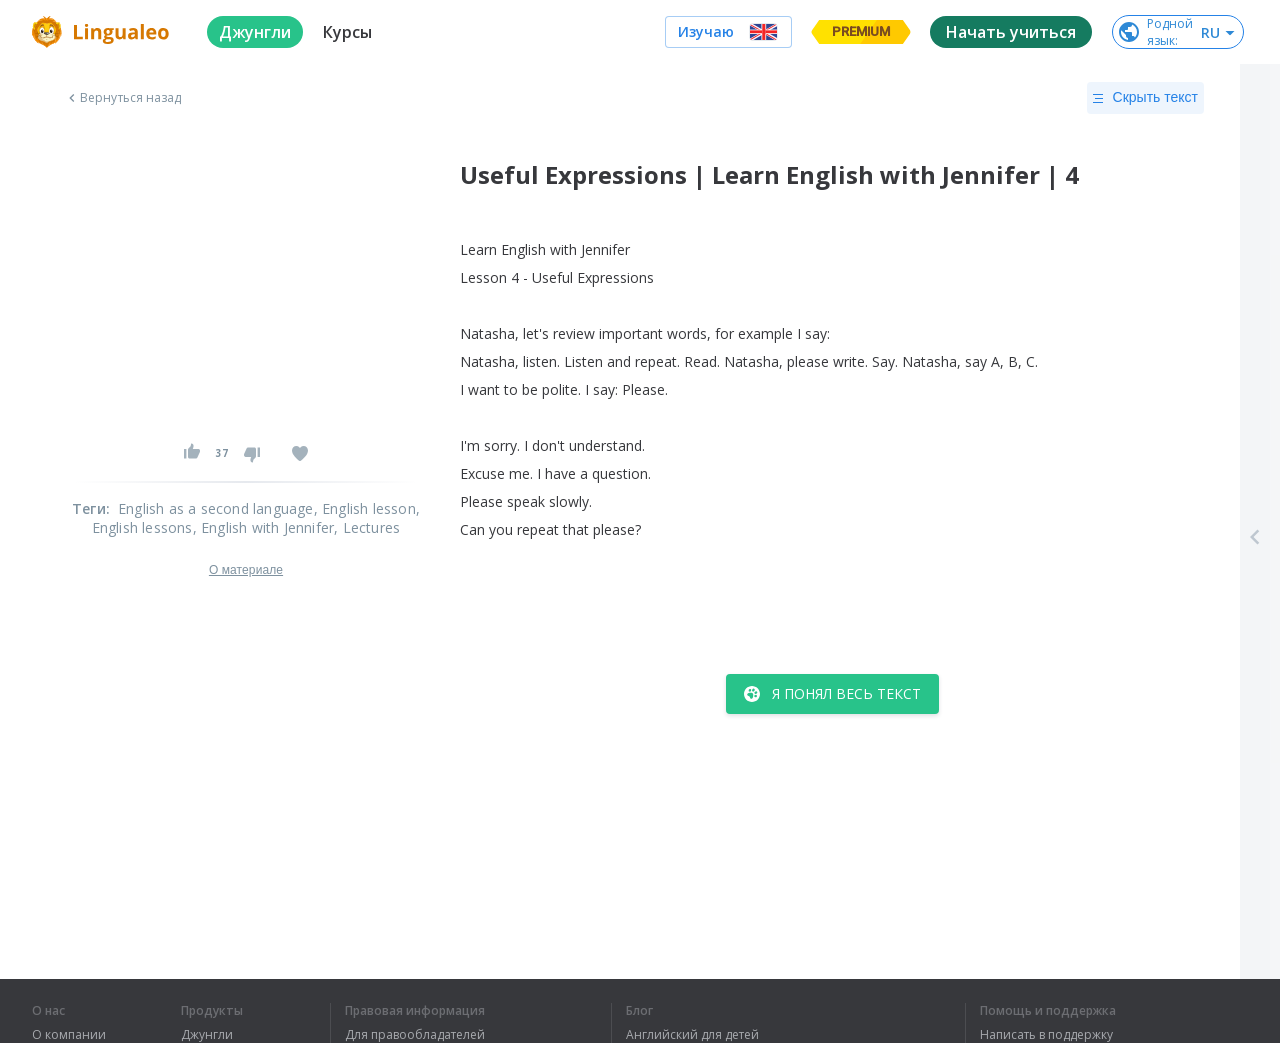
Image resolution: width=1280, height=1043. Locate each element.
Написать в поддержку (1046, 1035)
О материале (246, 570)
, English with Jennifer (264, 527)
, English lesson (365, 508)
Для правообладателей (415, 1035)
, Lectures (367, 527)
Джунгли (207, 1035)
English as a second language (216, 508)
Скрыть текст (1145, 98)
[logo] (103, 32)
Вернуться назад (123, 98)
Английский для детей (692, 1035)
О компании (69, 1035)
